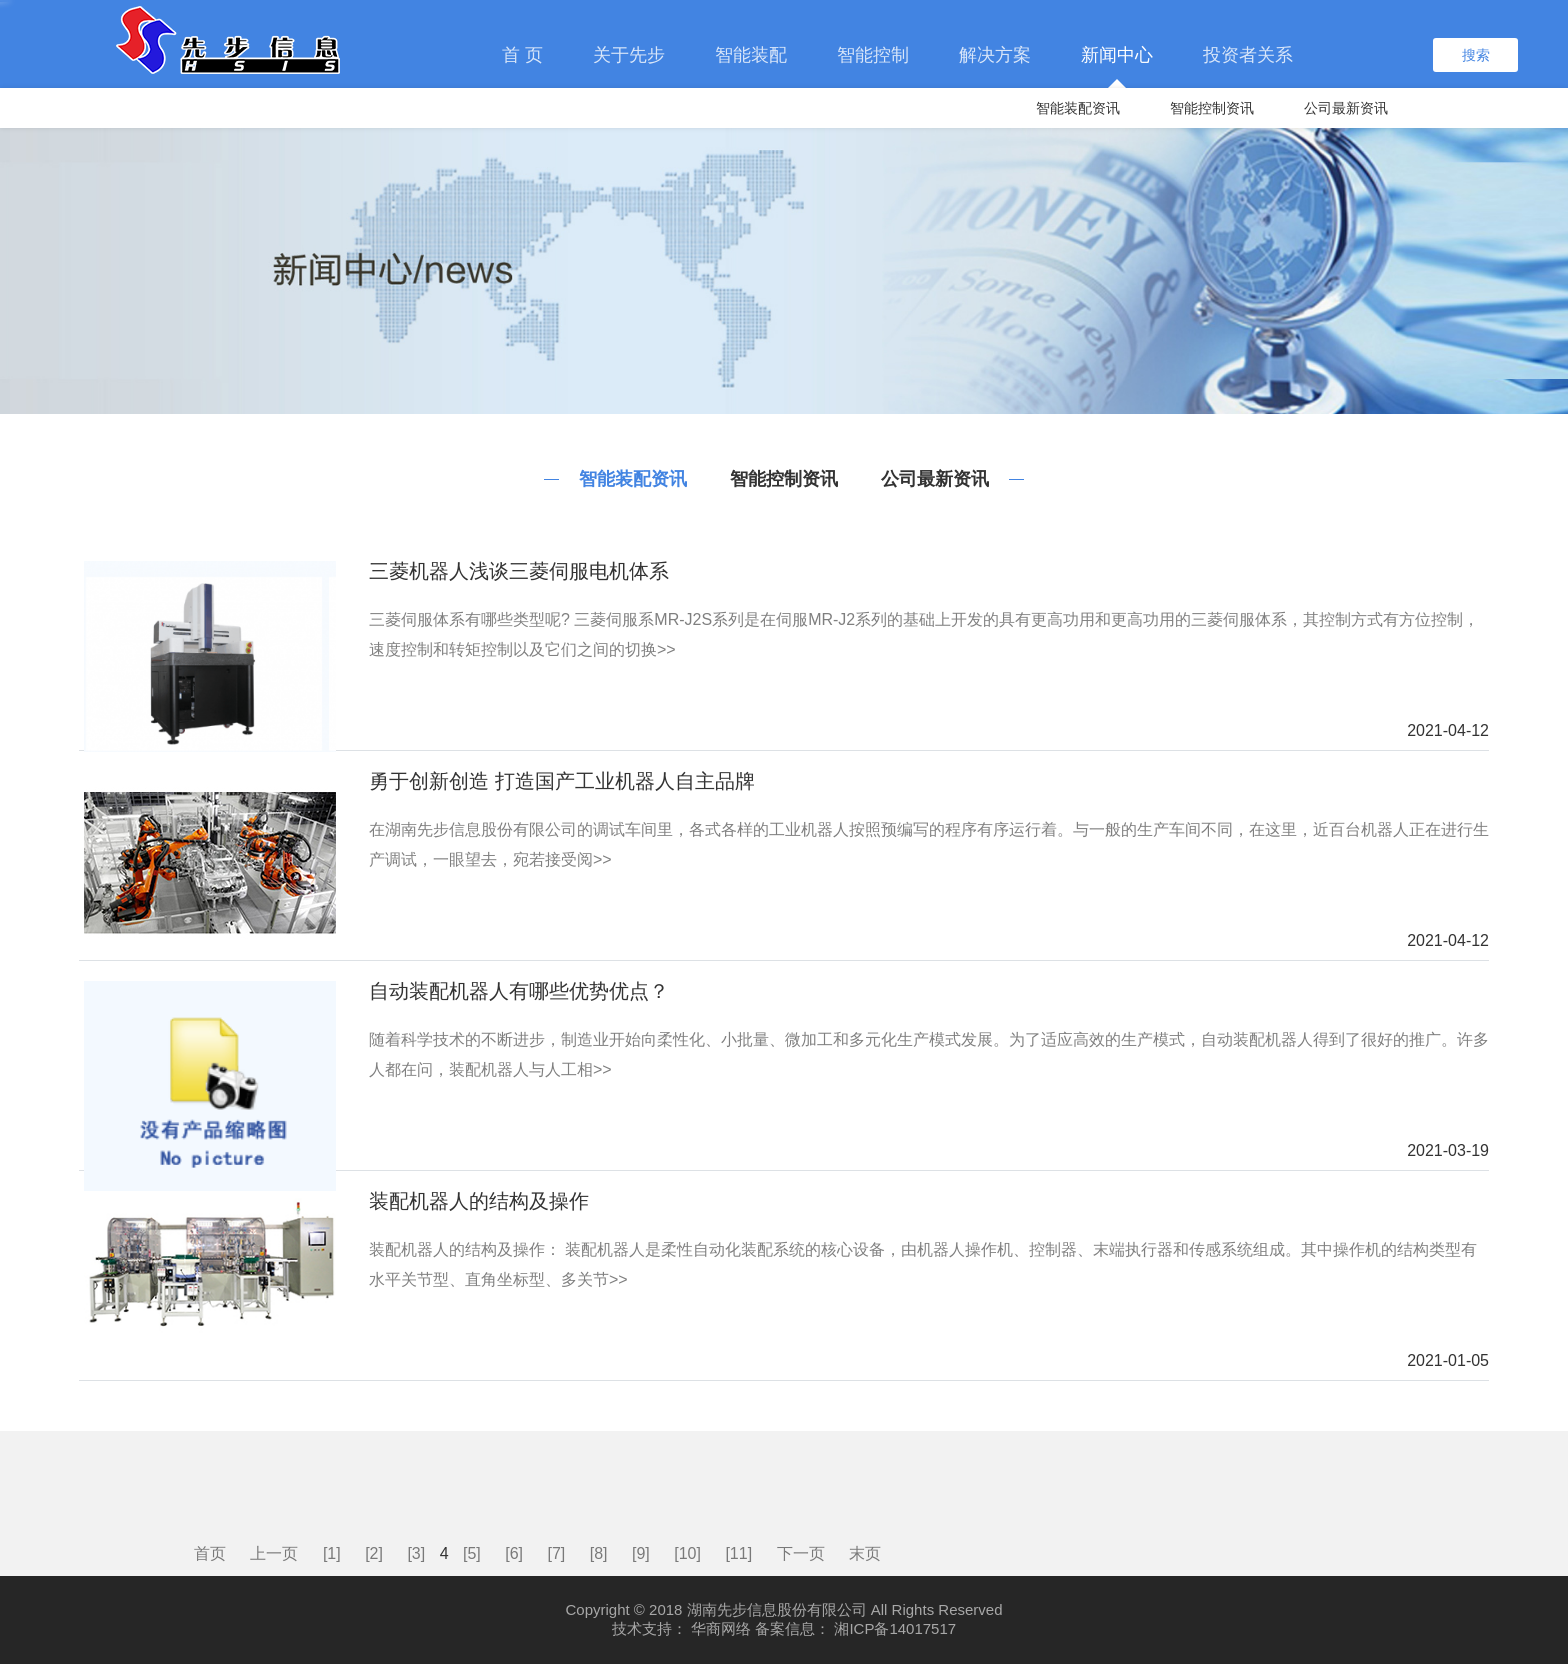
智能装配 (751, 55)
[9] (641, 1553)
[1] (332, 1553)
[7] (557, 1553)
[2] (374, 1553)
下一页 (801, 1553)
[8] (599, 1553)
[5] (472, 1553)
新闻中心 (1117, 55)
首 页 (522, 55)
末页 (865, 1553)
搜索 (1476, 55)
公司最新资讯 (1346, 108)
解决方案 (995, 55)
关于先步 (629, 55)
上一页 (274, 1553)
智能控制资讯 (1212, 108)
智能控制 (873, 55)
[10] (687, 1553)
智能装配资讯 (1078, 108)
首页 (210, 1553)
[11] (738, 1553)
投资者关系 (1248, 55)
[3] (416, 1553)
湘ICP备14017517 (895, 1628)
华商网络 (721, 1628)
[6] (514, 1553)
